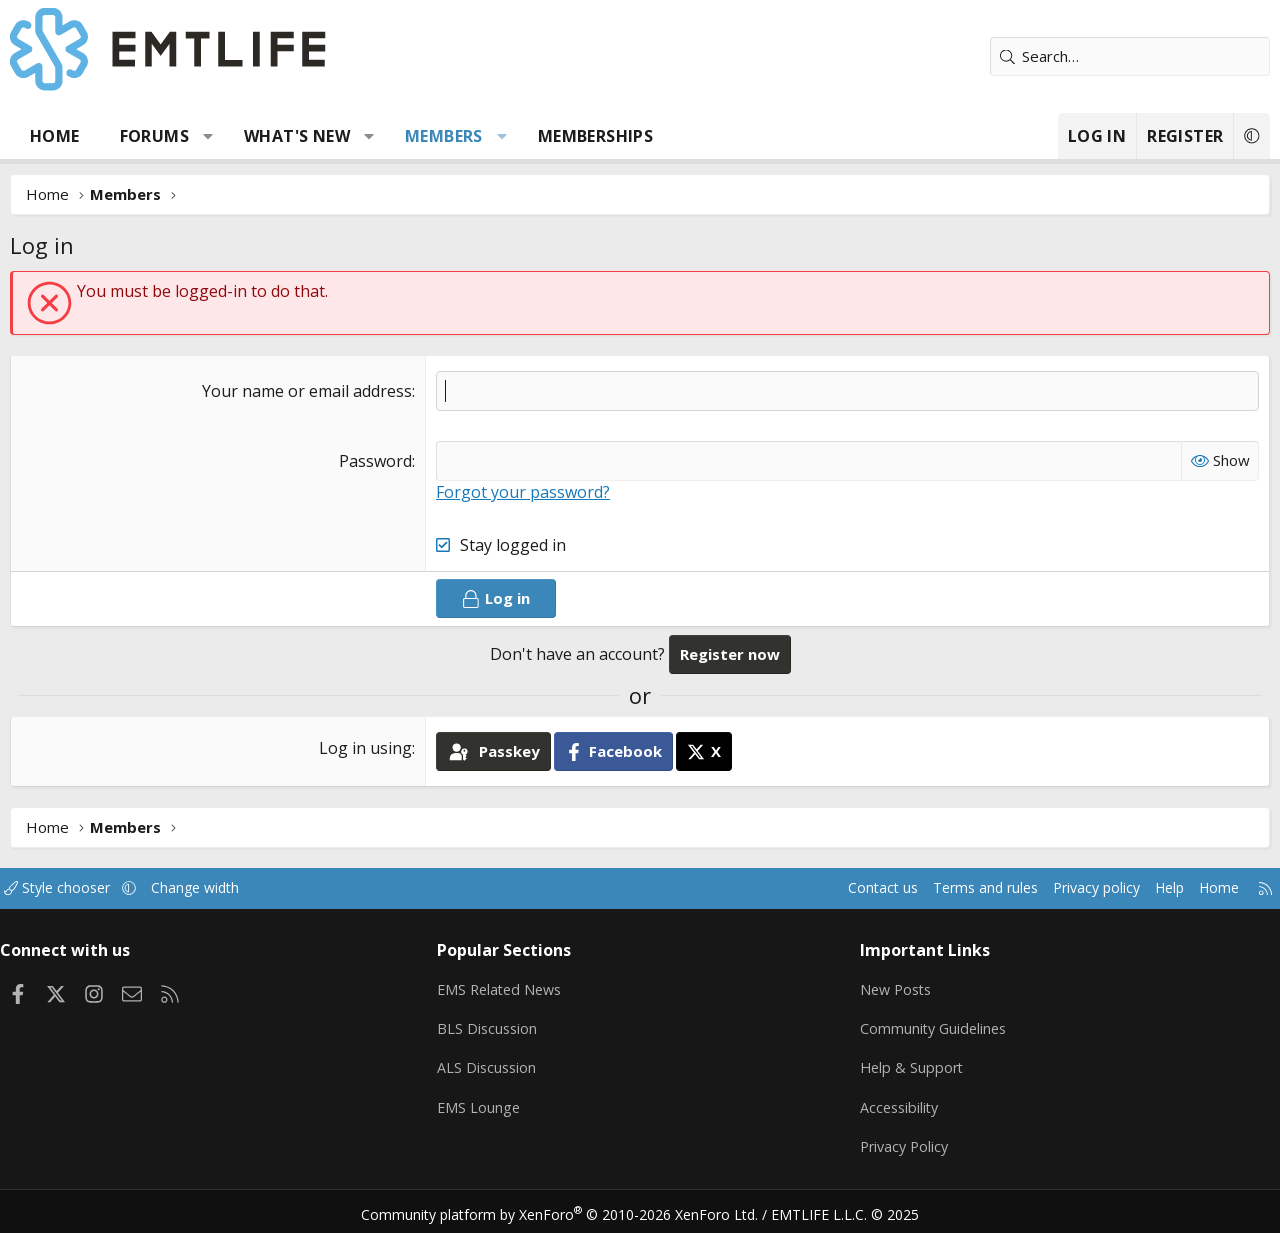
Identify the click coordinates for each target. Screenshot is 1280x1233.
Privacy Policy (902, 1143)
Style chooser (77, 888)
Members (444, 136)
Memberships (595, 136)
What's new (297, 136)
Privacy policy (1070, 888)
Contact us (843, 888)
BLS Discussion (494, 1026)
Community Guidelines (931, 1026)
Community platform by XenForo (572, 1209)
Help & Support (908, 1065)
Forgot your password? (523, 492)
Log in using (365, 748)
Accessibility (896, 1104)
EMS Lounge (485, 1104)
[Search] (1130, 56)
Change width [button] (221, 888)
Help (1148, 888)
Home (55, 136)
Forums (154, 136)
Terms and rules (951, 888)
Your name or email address (307, 391)
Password (375, 461)
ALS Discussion (494, 1065)
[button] (208, 136)
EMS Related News (509, 987)
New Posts (893, 987)
